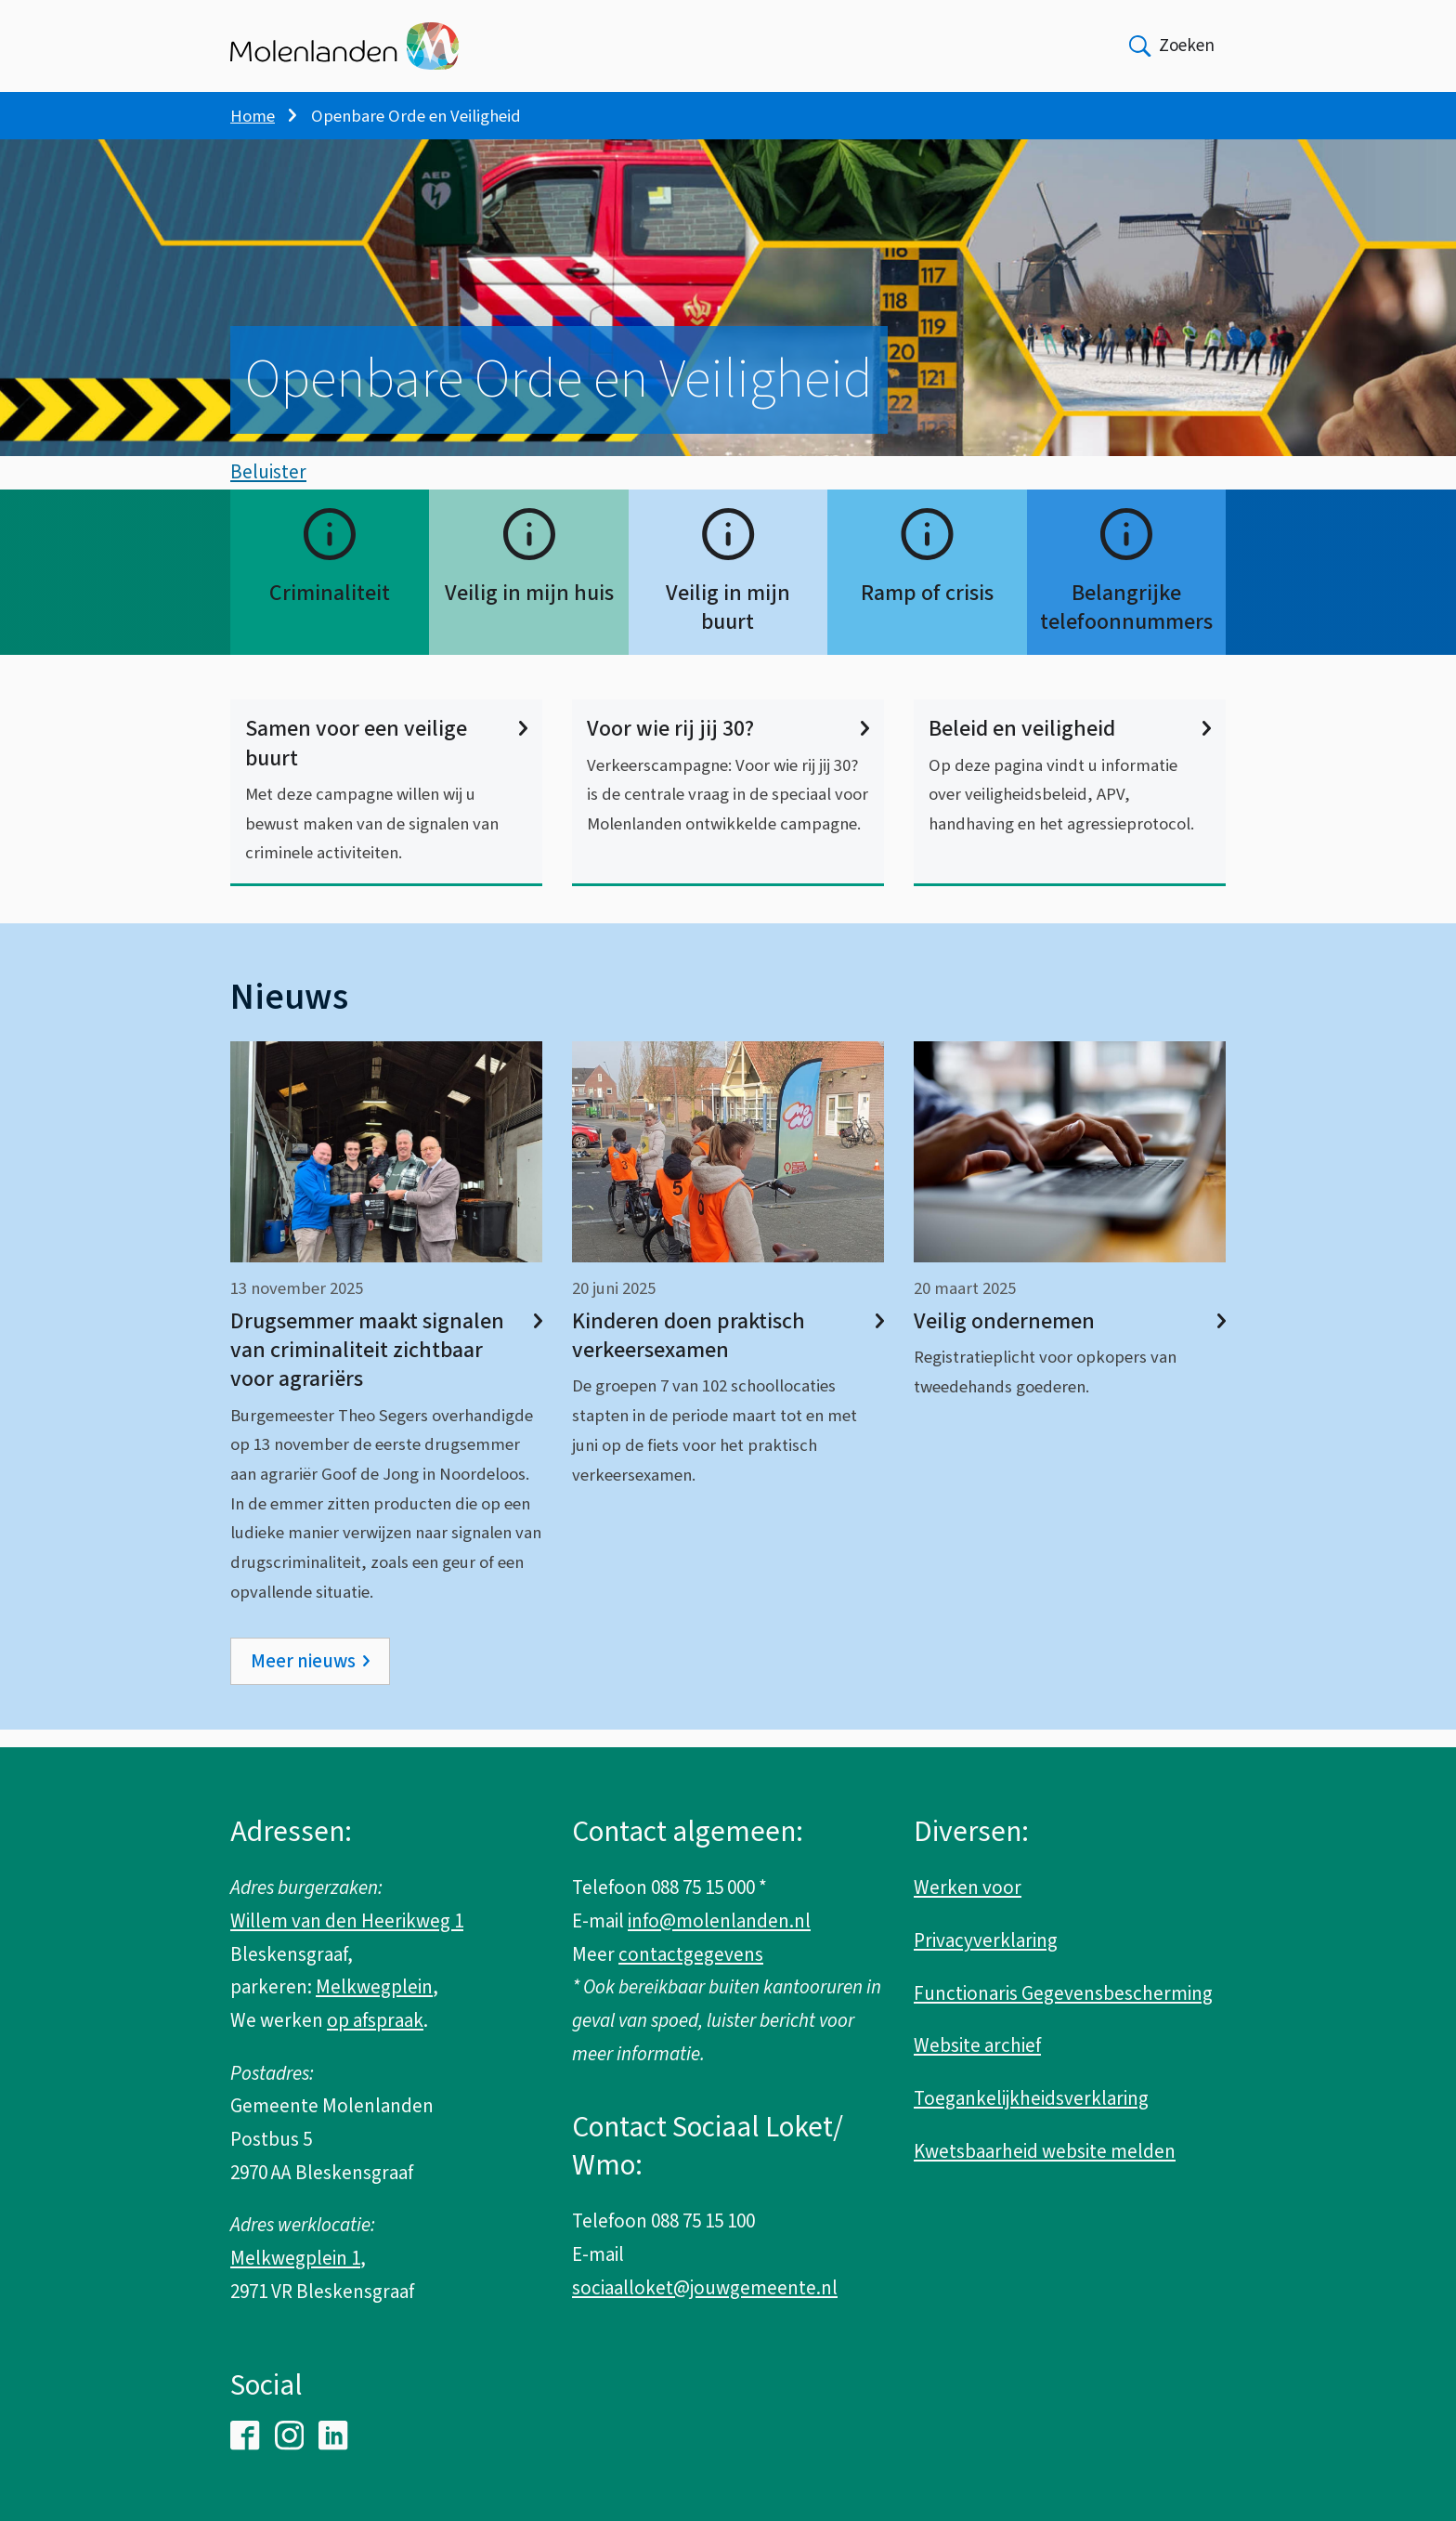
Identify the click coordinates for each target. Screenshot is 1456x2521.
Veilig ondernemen (1070, 1339)
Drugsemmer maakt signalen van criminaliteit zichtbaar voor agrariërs (386, 1368)
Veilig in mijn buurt (728, 625)
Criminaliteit (329, 610)
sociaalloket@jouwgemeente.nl (705, 2288)
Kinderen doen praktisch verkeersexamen (728, 1353)
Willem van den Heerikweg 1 (346, 1921)
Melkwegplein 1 (295, 2258)
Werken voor (967, 1887)
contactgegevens (690, 1954)
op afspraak (375, 2020)
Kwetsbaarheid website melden (1045, 2151)
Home (252, 116)
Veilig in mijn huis (529, 610)
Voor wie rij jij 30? (728, 746)
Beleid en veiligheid (1070, 746)
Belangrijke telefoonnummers (1126, 625)
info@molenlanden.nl (719, 1921)
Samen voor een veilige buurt (386, 761)
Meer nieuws (303, 1678)
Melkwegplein (374, 1987)
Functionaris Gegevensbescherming (1063, 1993)
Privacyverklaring (986, 1940)
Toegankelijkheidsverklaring (1031, 2098)
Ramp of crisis (927, 610)
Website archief (977, 2045)
